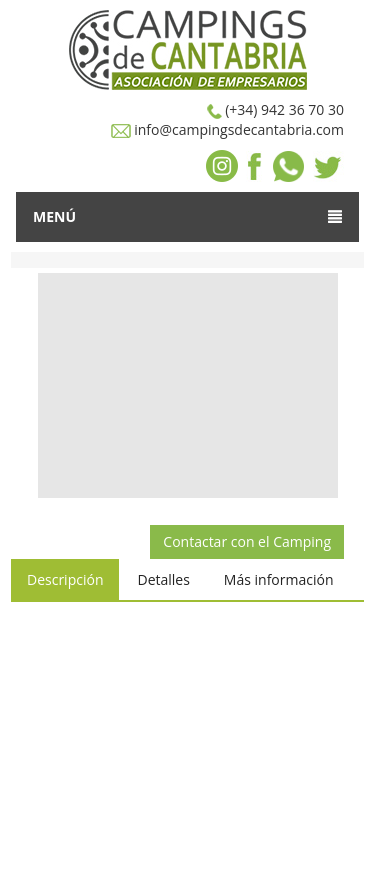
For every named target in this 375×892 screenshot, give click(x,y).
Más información (279, 579)
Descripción (65, 579)
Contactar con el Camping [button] (247, 541)
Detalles (163, 579)
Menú (187, 216)
